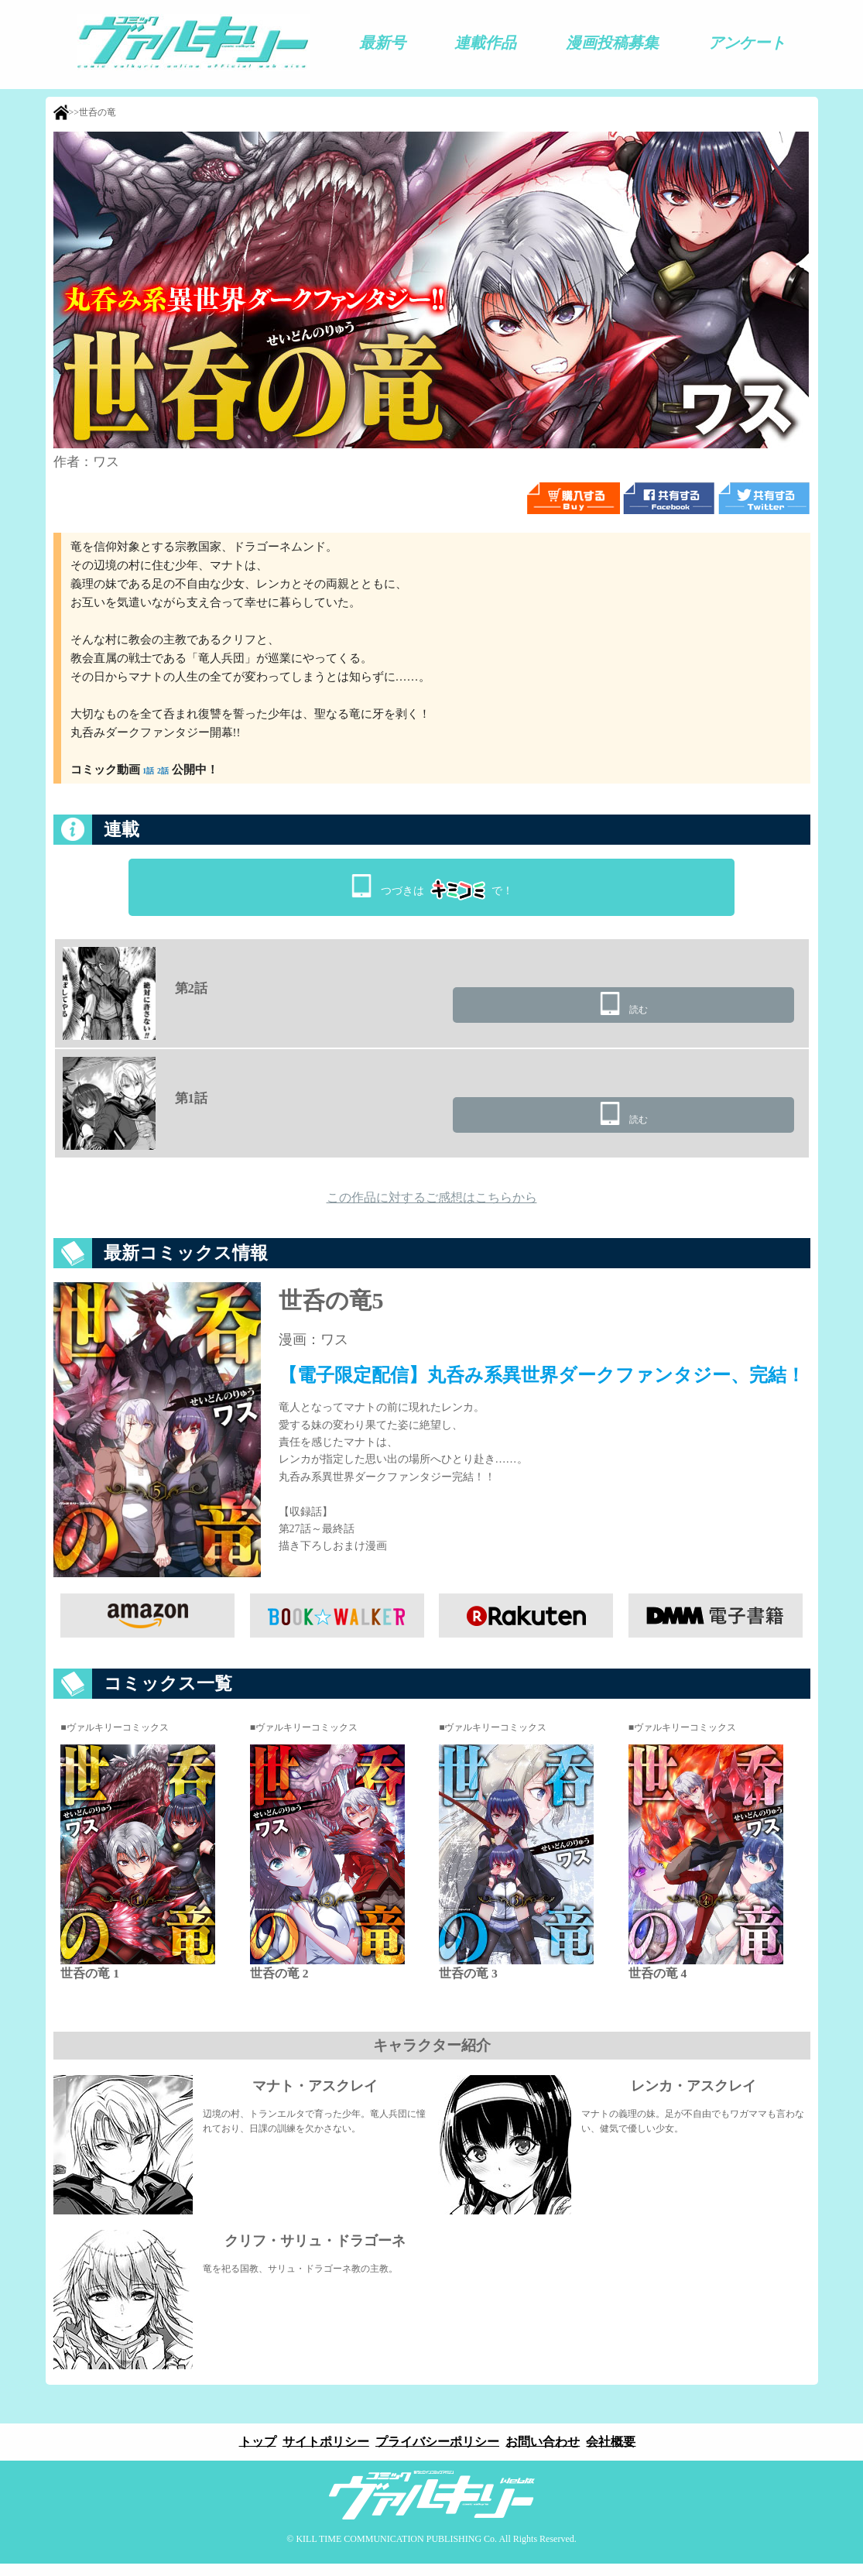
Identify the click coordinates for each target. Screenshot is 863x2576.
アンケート (747, 42)
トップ (253, 2453)
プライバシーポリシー (437, 2453)
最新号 (382, 42)
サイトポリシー (323, 2453)
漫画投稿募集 (612, 42)
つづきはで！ (447, 886)
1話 (151, 769)
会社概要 (615, 2453)
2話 (172, 769)
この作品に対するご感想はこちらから (431, 1205)
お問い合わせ (545, 2453)
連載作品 (485, 42)
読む (713, 1012)
